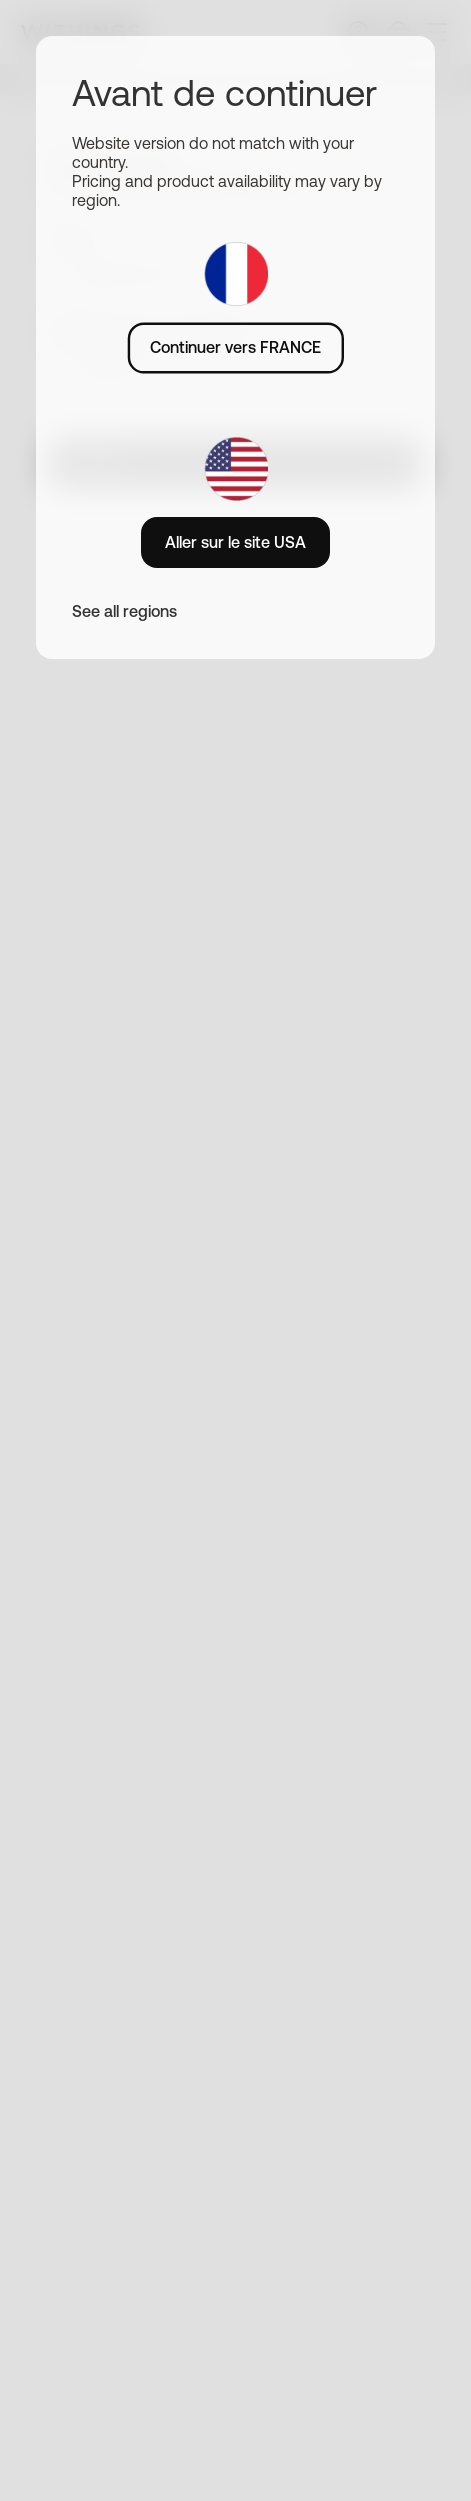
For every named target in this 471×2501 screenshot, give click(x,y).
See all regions (124, 611)
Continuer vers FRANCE (235, 347)
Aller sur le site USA (235, 542)
